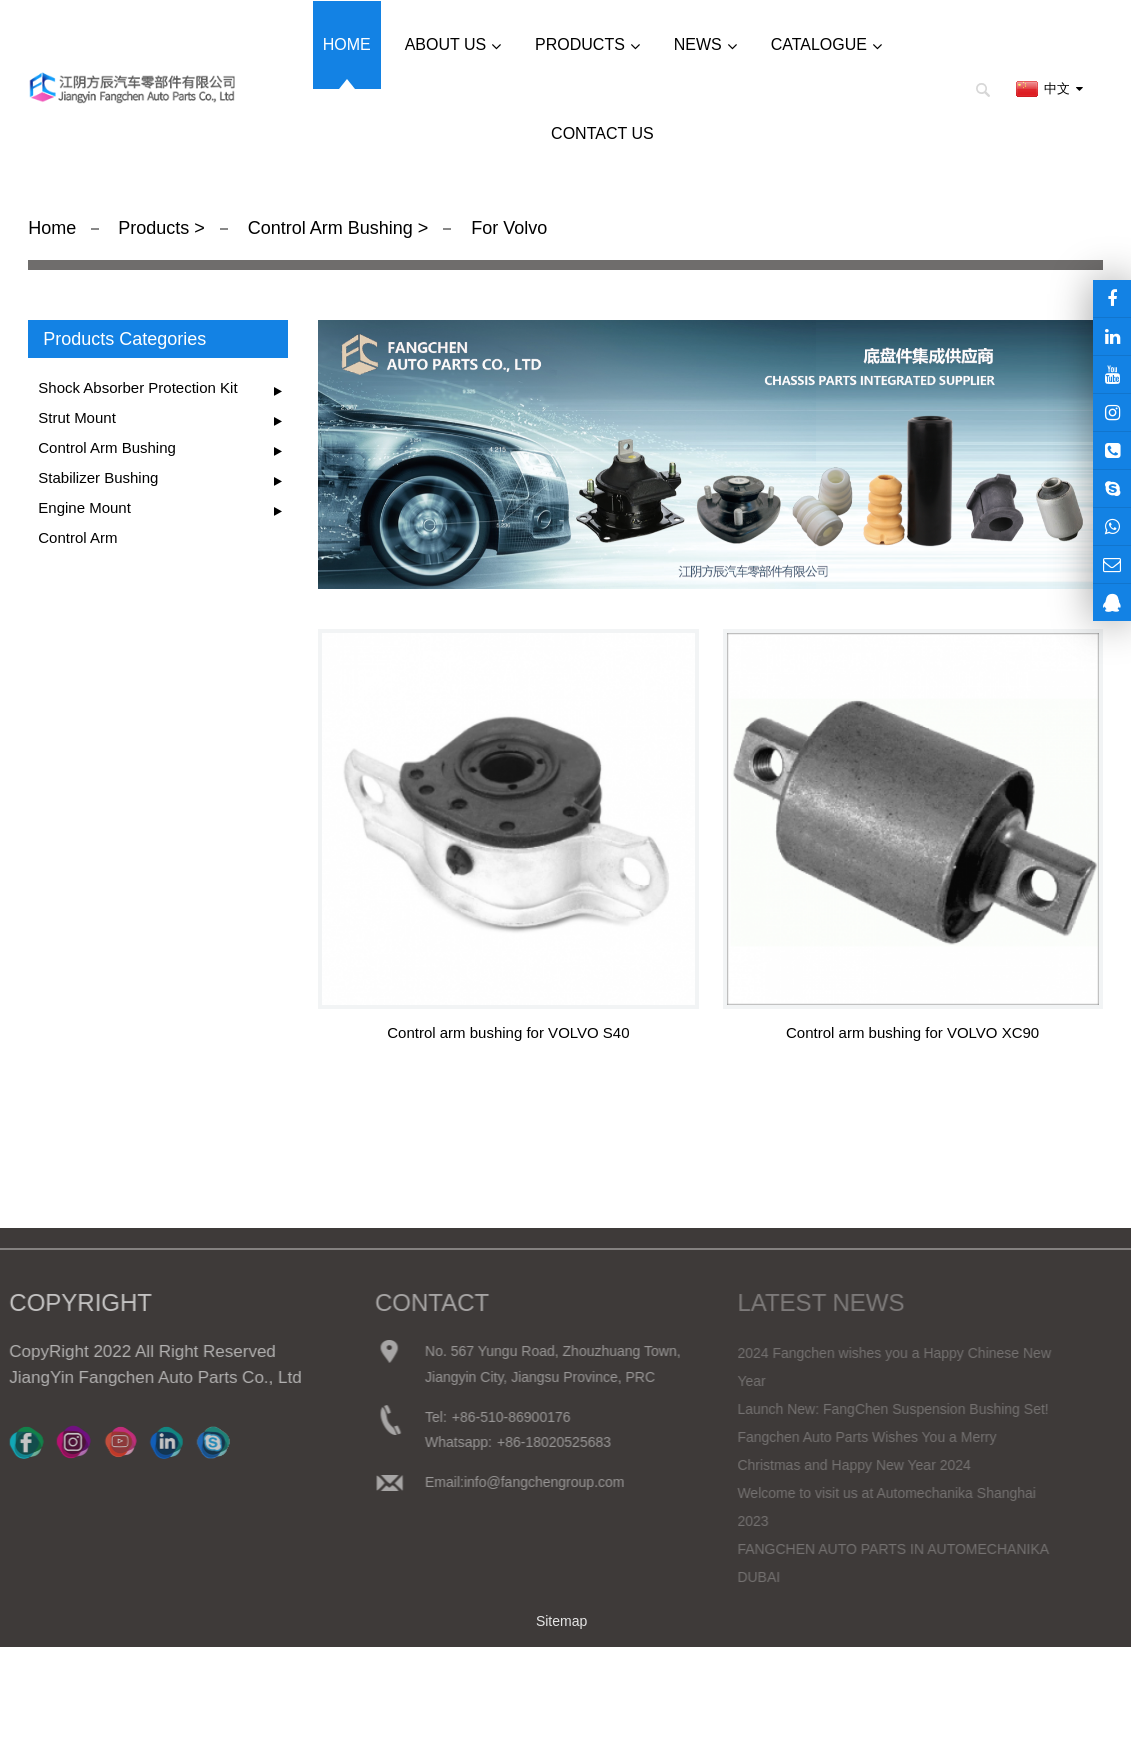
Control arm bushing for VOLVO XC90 (912, 1032)
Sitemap (561, 1621)
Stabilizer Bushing (98, 477)
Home (52, 228)
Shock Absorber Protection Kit (137, 387)
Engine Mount (84, 507)
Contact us (602, 133)
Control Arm (77, 537)
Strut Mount (77, 417)
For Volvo (506, 228)
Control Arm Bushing (330, 228)
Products (156, 228)
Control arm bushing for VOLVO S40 (508, 1032)
